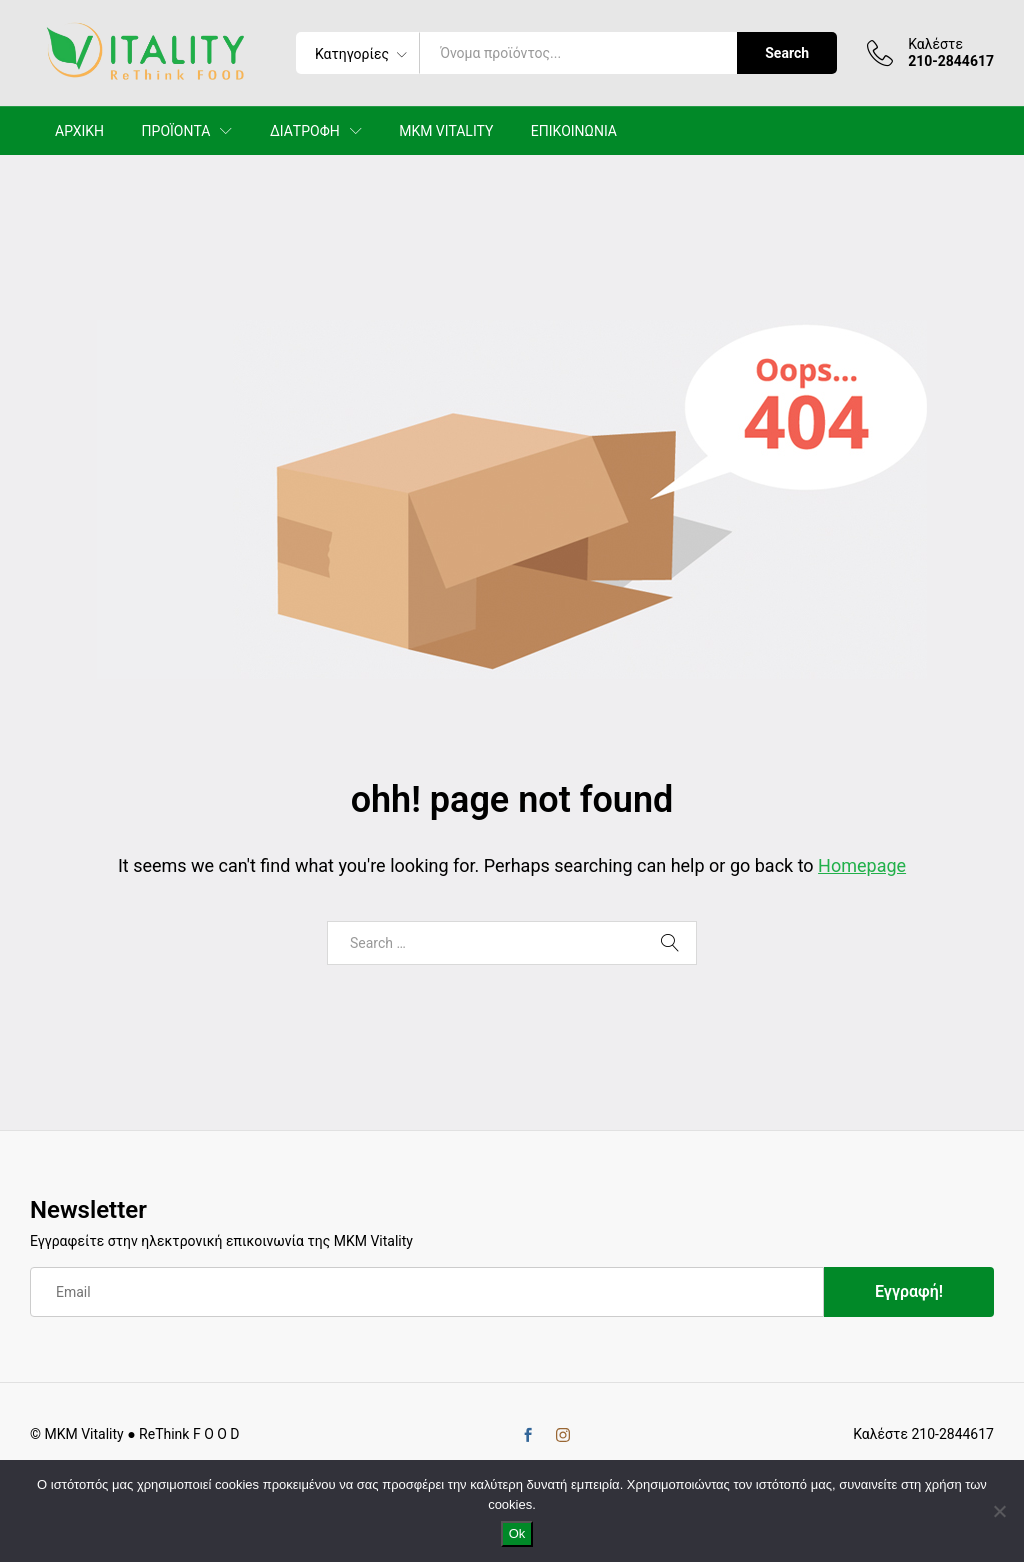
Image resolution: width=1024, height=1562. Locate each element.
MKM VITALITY (446, 131)
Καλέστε (935, 44)
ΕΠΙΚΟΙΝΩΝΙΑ (574, 131)
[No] (999, 1511)
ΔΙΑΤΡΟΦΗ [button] (305, 131)
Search (787, 53)
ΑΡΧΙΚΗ (79, 131)
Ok (517, 1533)
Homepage (862, 865)
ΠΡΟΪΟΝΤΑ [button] (176, 131)
